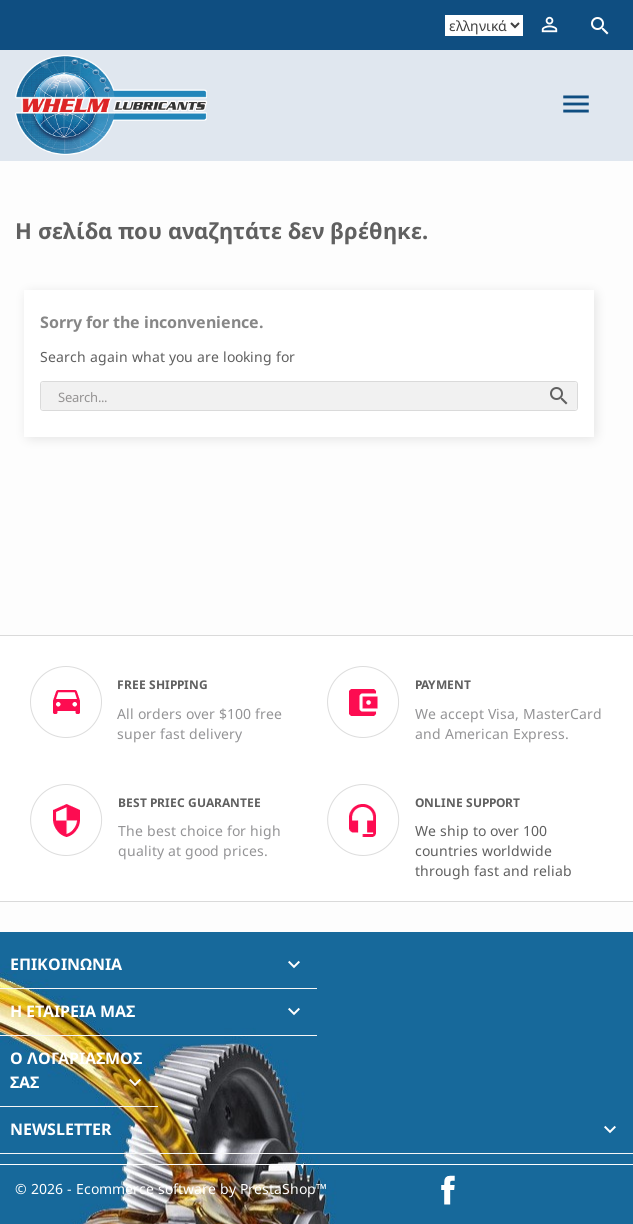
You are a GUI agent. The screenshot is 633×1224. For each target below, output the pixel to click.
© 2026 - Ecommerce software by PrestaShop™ (171, 1188)
